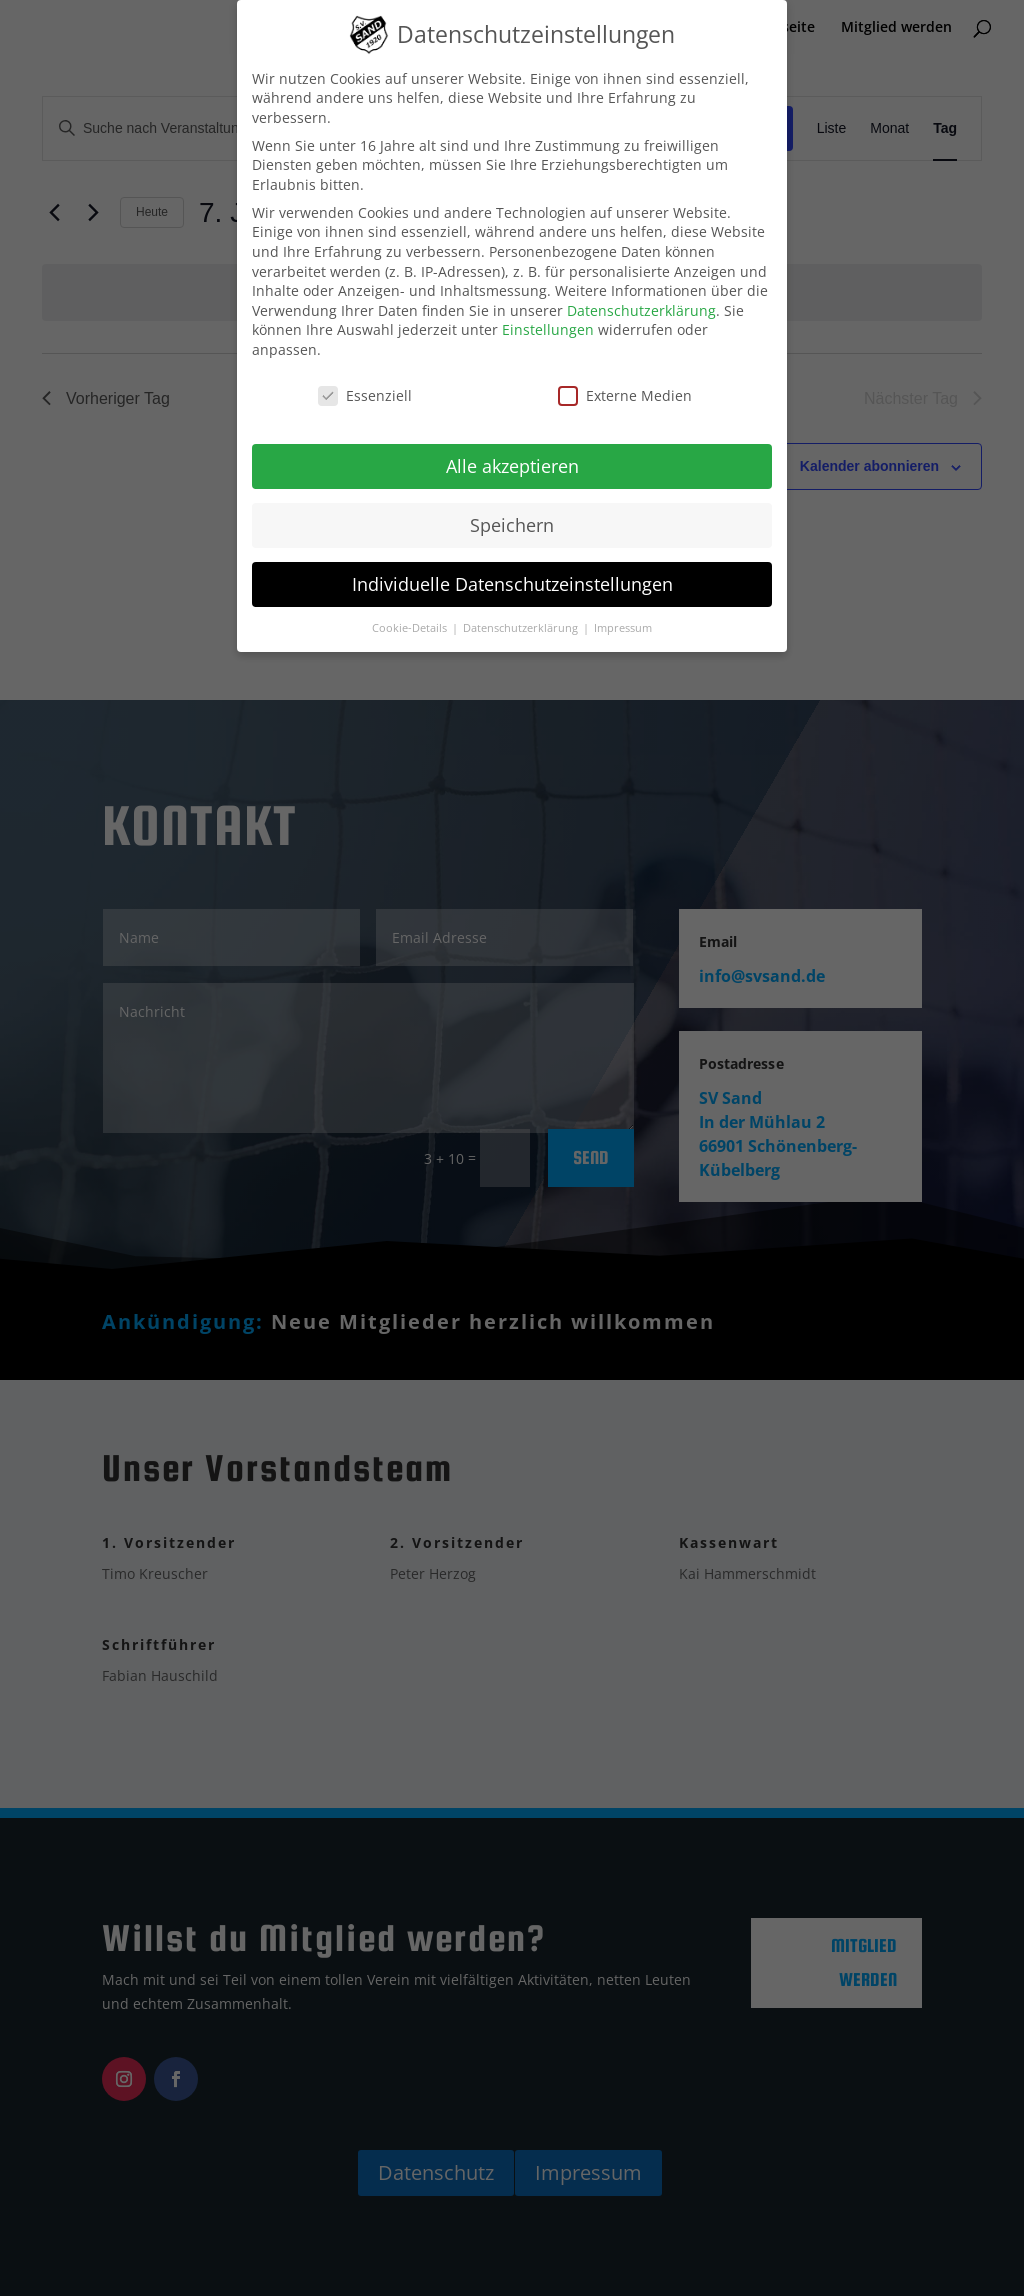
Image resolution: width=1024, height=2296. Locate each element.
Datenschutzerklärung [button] (522, 628)
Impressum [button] (623, 628)
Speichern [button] (512, 525)
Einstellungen (548, 329)
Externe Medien (625, 395)
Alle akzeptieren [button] (512, 466)
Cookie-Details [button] (411, 628)
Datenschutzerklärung (641, 310)
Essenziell (365, 395)
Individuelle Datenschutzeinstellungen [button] (512, 584)
